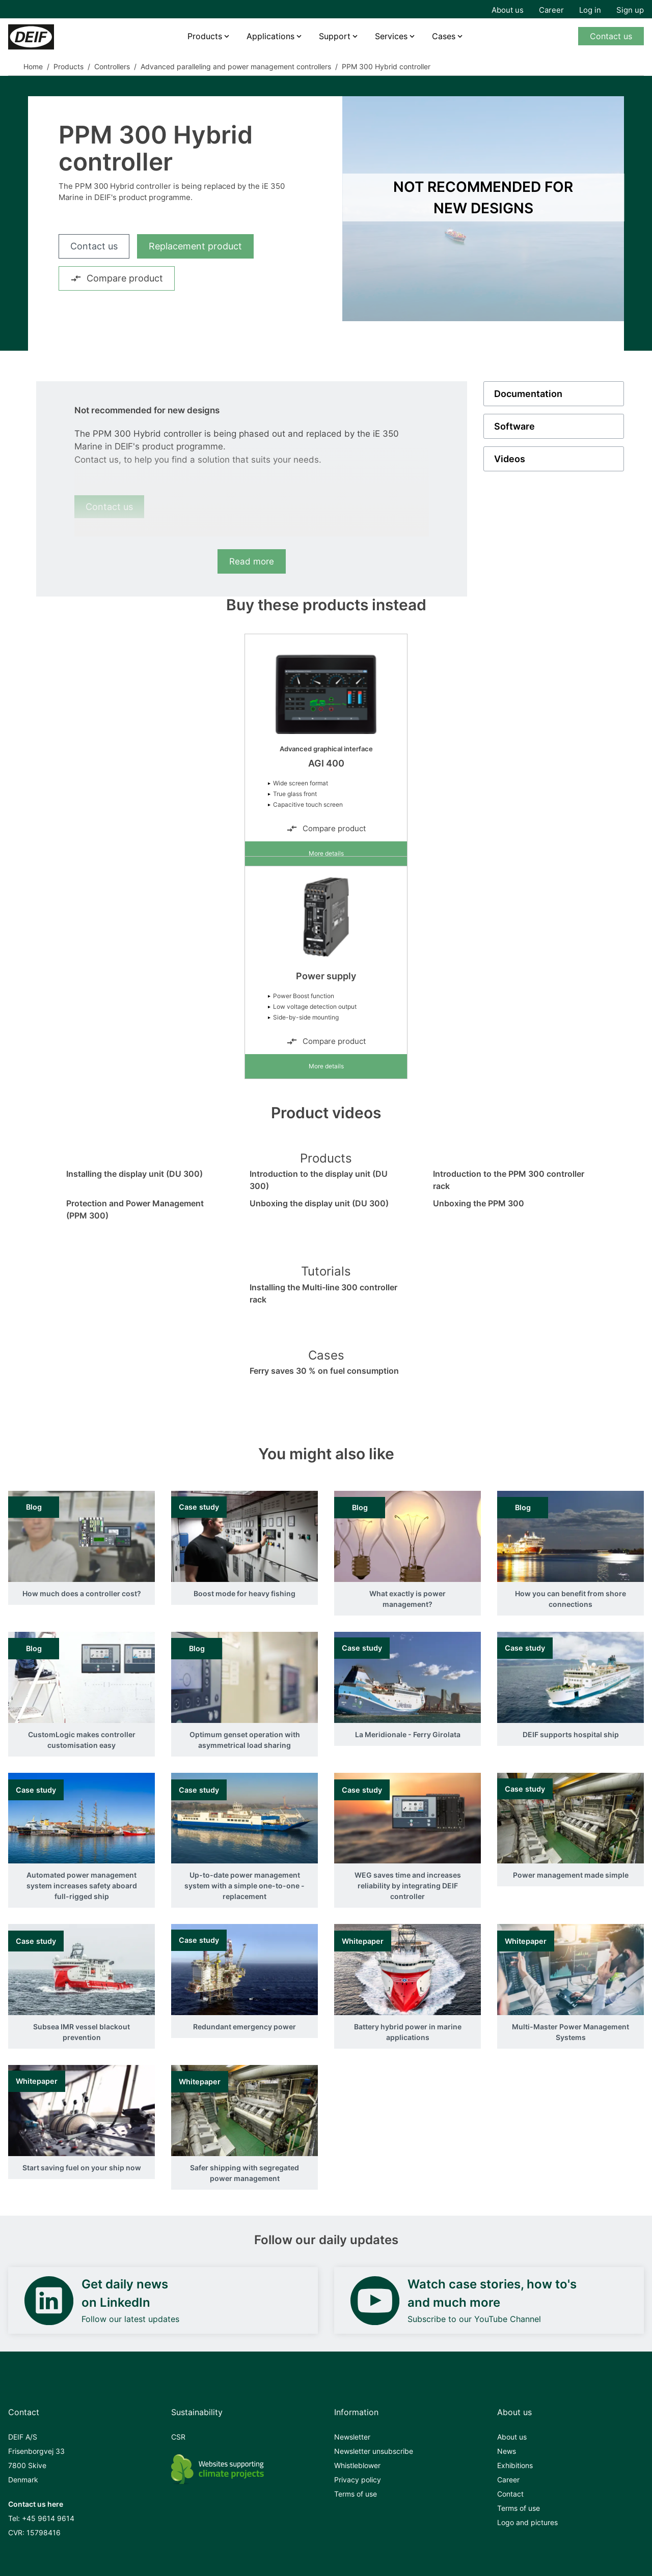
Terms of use (355, 2493)
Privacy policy (357, 2479)
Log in (590, 10)
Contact (510, 2493)
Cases (443, 36)
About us (508, 10)
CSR (178, 2436)
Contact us (611, 36)
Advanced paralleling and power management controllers (236, 66)
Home (33, 66)
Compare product (116, 278)
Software (514, 426)
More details (326, 853)
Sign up (630, 10)
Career (551, 10)
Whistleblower (357, 2465)
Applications (270, 36)
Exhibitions (515, 2465)
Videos (509, 459)
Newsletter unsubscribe (373, 2451)
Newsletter (352, 2436)
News (506, 2451)
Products (204, 36)
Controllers (112, 66)
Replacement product (195, 246)
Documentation (528, 393)
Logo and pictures (527, 2522)
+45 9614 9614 (48, 2518)
